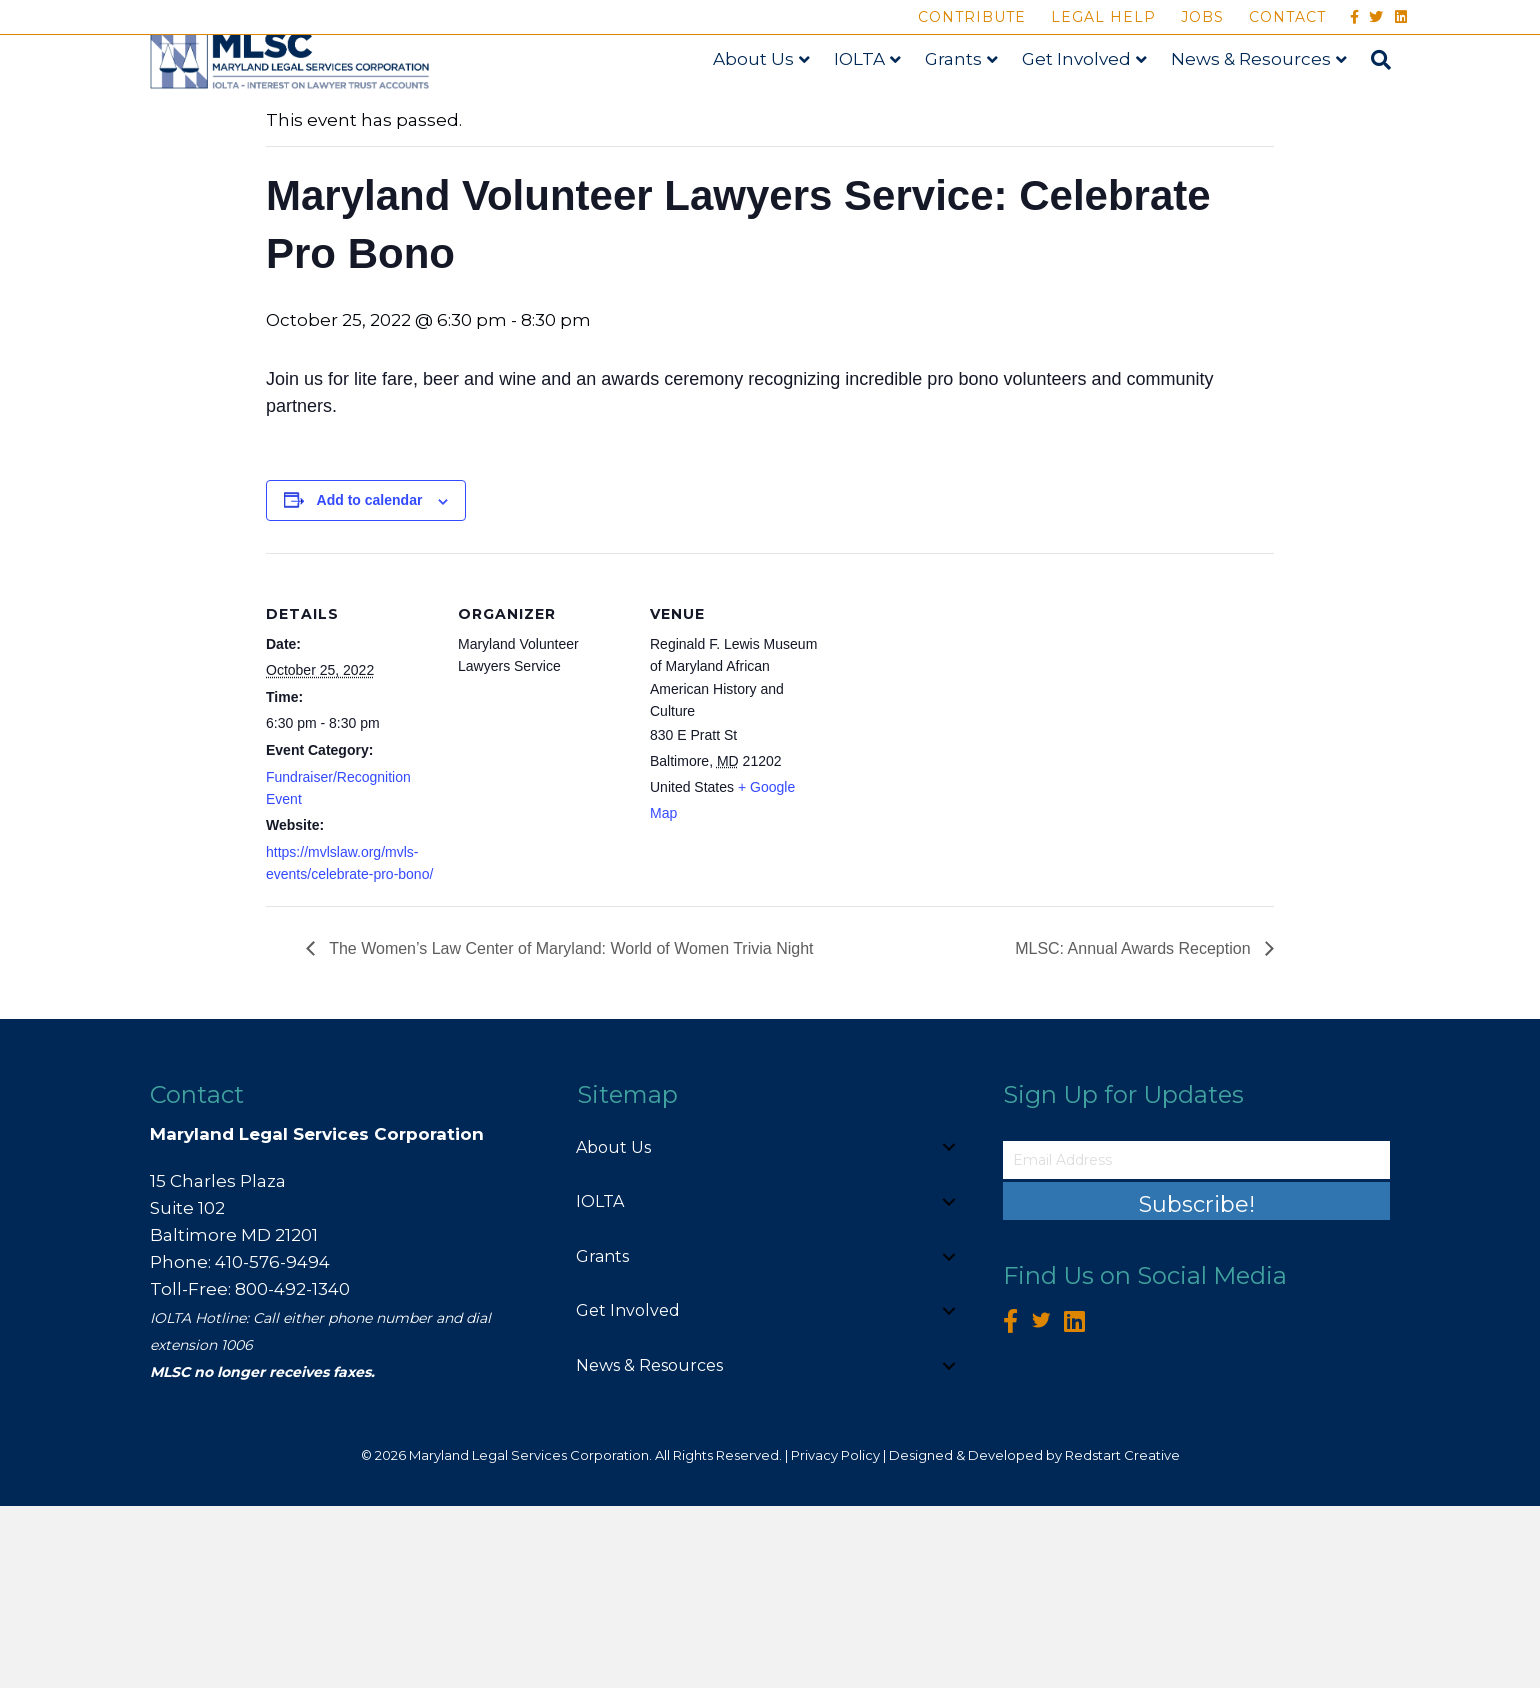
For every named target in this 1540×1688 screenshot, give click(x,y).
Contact (1287, 17)
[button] (949, 1330)
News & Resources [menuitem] (649, 1547)
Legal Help (1103, 17)
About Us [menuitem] (613, 1329)
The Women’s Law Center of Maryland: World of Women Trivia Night (569, 1130)
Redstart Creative (1122, 1637)
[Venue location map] (947, 872)
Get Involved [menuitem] (628, 1492)
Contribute (972, 17)
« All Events (311, 235)
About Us (772, 107)
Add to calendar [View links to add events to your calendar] (370, 683)
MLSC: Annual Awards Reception (1135, 1130)
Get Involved (1095, 107)
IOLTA (878, 107)
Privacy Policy (835, 1637)
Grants (972, 107)
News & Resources (1270, 107)
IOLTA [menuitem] (600, 1383)
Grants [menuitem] (602, 1438)
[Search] (1394, 109)
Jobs (1202, 17)
